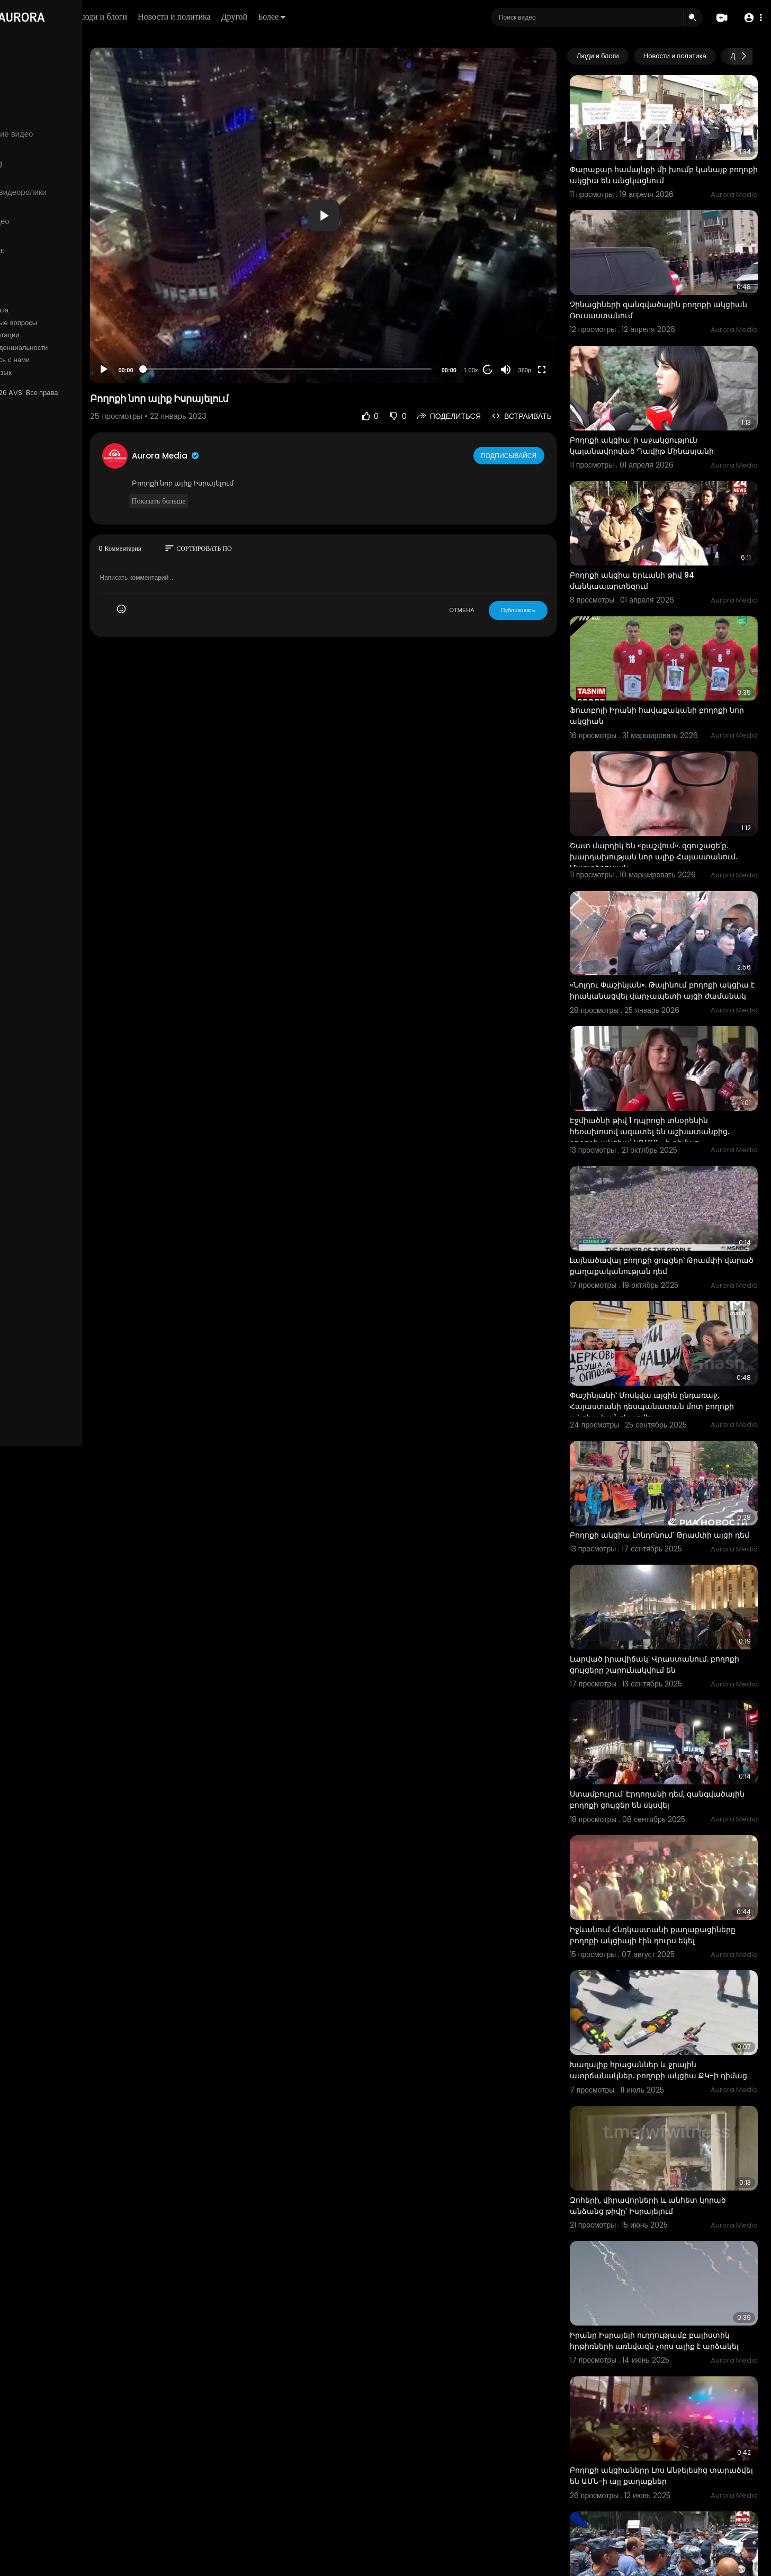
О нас (22, 360)
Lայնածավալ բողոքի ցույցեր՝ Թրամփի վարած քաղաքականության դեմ (665, 1190)
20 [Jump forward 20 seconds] (507, 369)
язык (69, 373)
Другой (321, 17)
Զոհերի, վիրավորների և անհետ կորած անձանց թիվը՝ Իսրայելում (667, 2083)
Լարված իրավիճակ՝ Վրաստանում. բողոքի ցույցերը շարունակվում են (658, 1573)
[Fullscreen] (561, 369)
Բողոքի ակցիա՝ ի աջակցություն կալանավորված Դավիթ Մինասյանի (661, 418)
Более (358, 17)
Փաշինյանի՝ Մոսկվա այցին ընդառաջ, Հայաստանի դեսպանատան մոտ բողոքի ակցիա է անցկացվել (671, 1321)
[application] (366, 215)
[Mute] (525, 369)
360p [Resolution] (544, 370)
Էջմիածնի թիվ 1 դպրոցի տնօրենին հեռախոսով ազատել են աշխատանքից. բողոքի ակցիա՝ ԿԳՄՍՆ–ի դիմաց (669, 1064)
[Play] (170, 369)
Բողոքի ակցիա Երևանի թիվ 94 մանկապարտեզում (651, 545)
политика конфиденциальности (63, 348)
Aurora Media (232, 455)
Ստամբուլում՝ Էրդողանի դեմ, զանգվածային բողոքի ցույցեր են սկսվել (669, 1699)
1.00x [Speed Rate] (490, 370)
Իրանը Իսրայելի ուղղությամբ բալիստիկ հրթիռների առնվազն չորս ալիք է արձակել (669, 2214)
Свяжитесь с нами (66, 360)
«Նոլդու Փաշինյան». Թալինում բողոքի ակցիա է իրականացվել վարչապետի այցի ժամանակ (663, 934)
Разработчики (35, 373)
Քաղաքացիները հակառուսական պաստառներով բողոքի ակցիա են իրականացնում (657, 2471)
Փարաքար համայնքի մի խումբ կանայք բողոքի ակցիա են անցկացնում (668, 166)
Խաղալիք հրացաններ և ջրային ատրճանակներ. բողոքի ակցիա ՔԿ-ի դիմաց (663, 1957)
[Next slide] (744, 56)
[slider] (330, 369)
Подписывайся (529, 455)
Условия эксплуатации (49, 335)
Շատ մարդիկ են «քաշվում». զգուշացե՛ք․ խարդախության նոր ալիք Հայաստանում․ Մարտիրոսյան (669, 803)
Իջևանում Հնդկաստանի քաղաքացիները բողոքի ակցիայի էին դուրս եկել (672, 1826)
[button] (751, 18)
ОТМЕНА (481, 610)
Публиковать (538, 610)
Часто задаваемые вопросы (58, 323)
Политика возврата (43, 310)
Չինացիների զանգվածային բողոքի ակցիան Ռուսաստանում (660, 292)
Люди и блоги (189, 17)
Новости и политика (261, 17)
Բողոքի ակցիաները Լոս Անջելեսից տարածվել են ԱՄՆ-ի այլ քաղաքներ (660, 2340)
